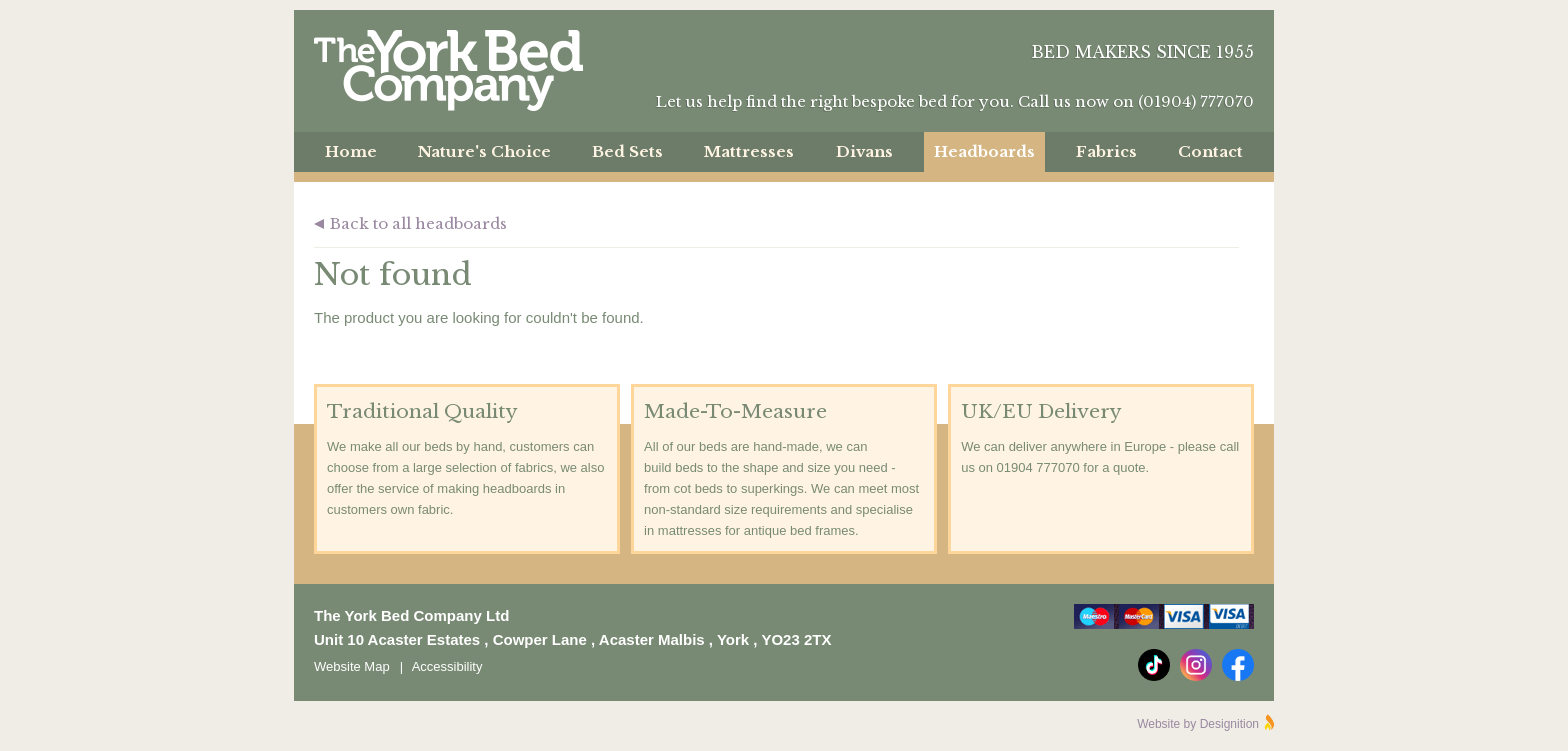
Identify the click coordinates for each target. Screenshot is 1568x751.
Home (351, 151)
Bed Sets (627, 151)
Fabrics (1106, 151)
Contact (1210, 151)
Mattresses (749, 151)
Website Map (352, 666)
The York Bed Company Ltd (448, 71)
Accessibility (447, 666)
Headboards (984, 151)
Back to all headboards (418, 223)
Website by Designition (1198, 724)
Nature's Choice (484, 151)
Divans (864, 151)
